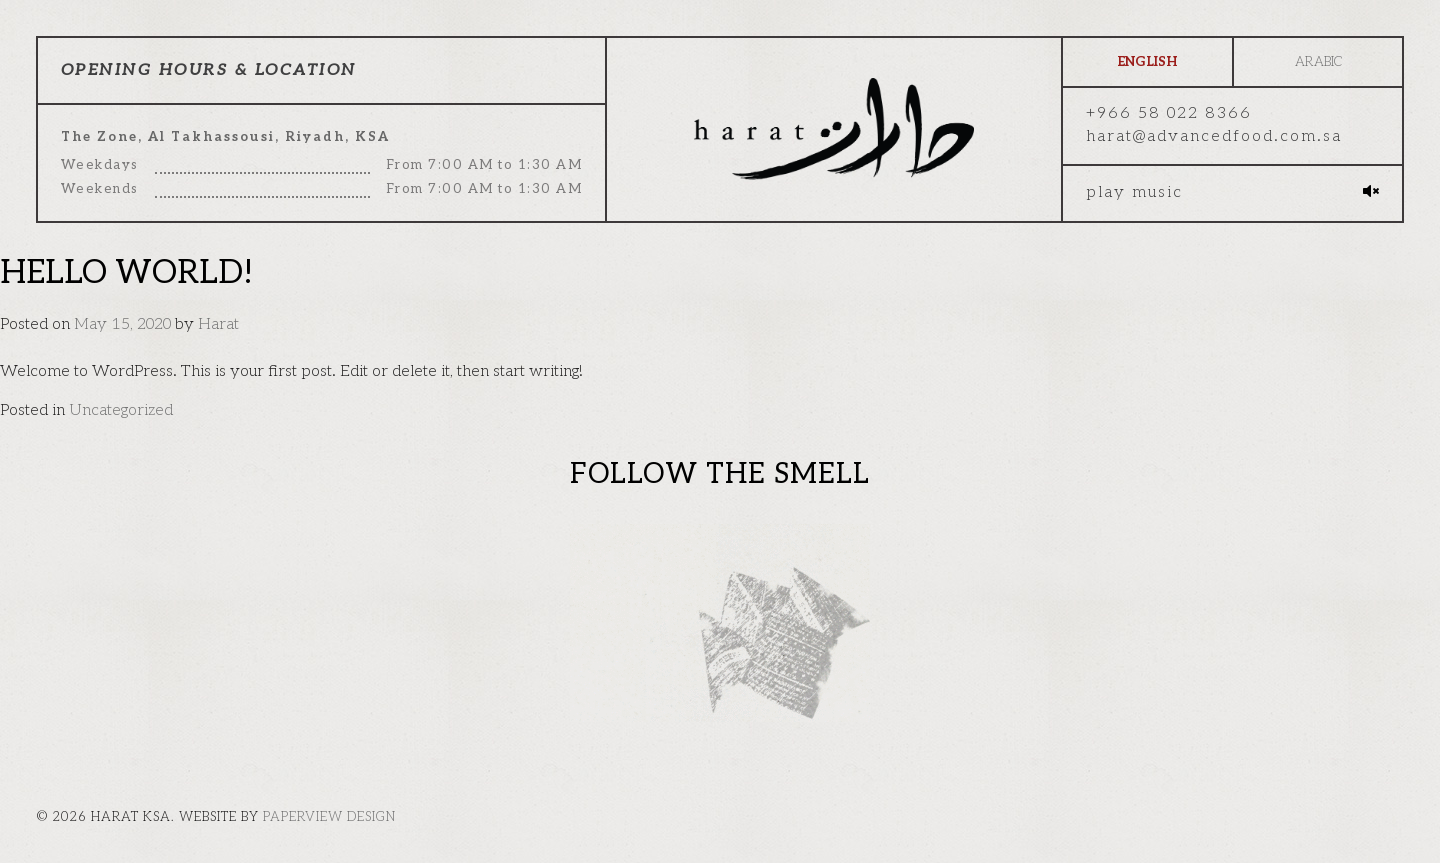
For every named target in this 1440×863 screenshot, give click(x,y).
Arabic (1318, 62)
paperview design (329, 817)
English (1147, 62)
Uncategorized (121, 410)
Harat (218, 324)
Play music (1134, 192)
